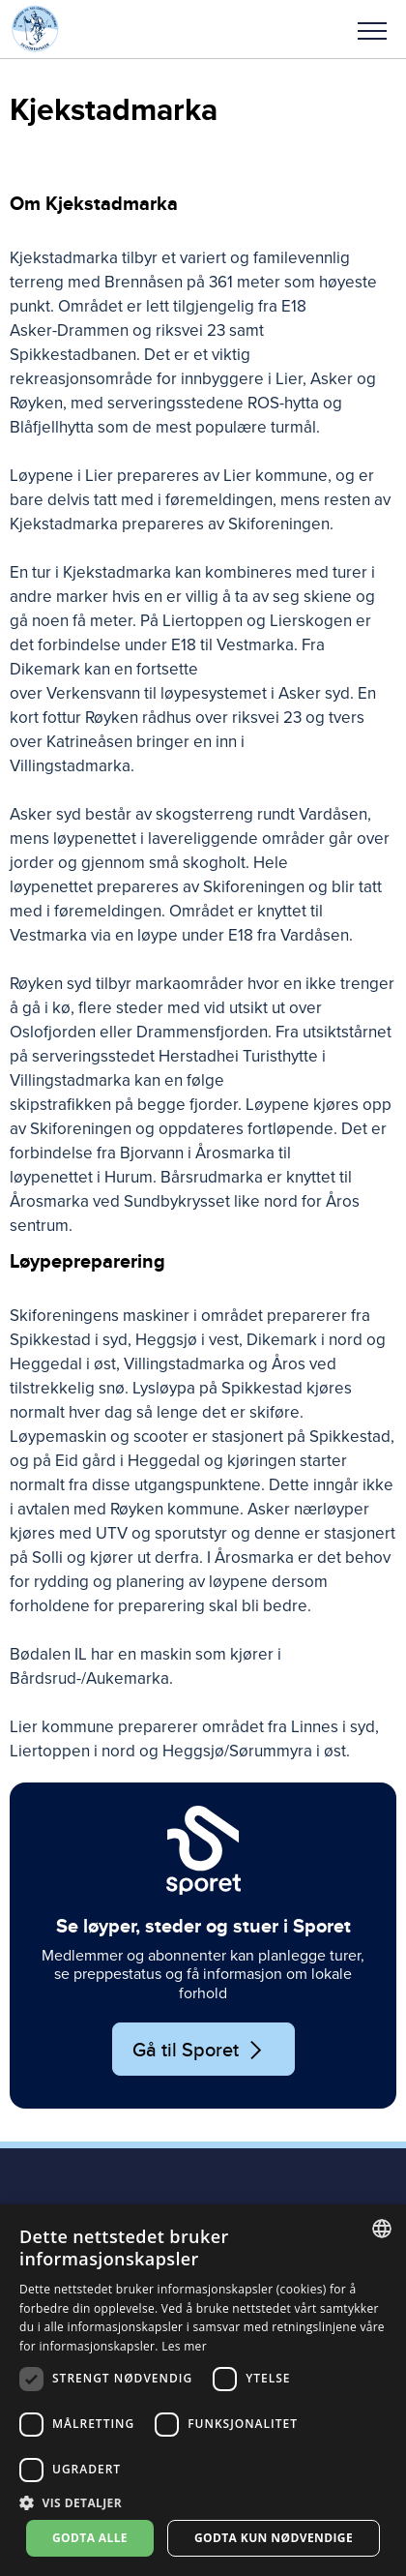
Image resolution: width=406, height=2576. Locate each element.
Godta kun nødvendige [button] (273, 2538)
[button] (372, 29)
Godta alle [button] (90, 2538)
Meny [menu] (372, 31)
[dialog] (203, 2390)
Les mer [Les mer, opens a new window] (184, 2346)
